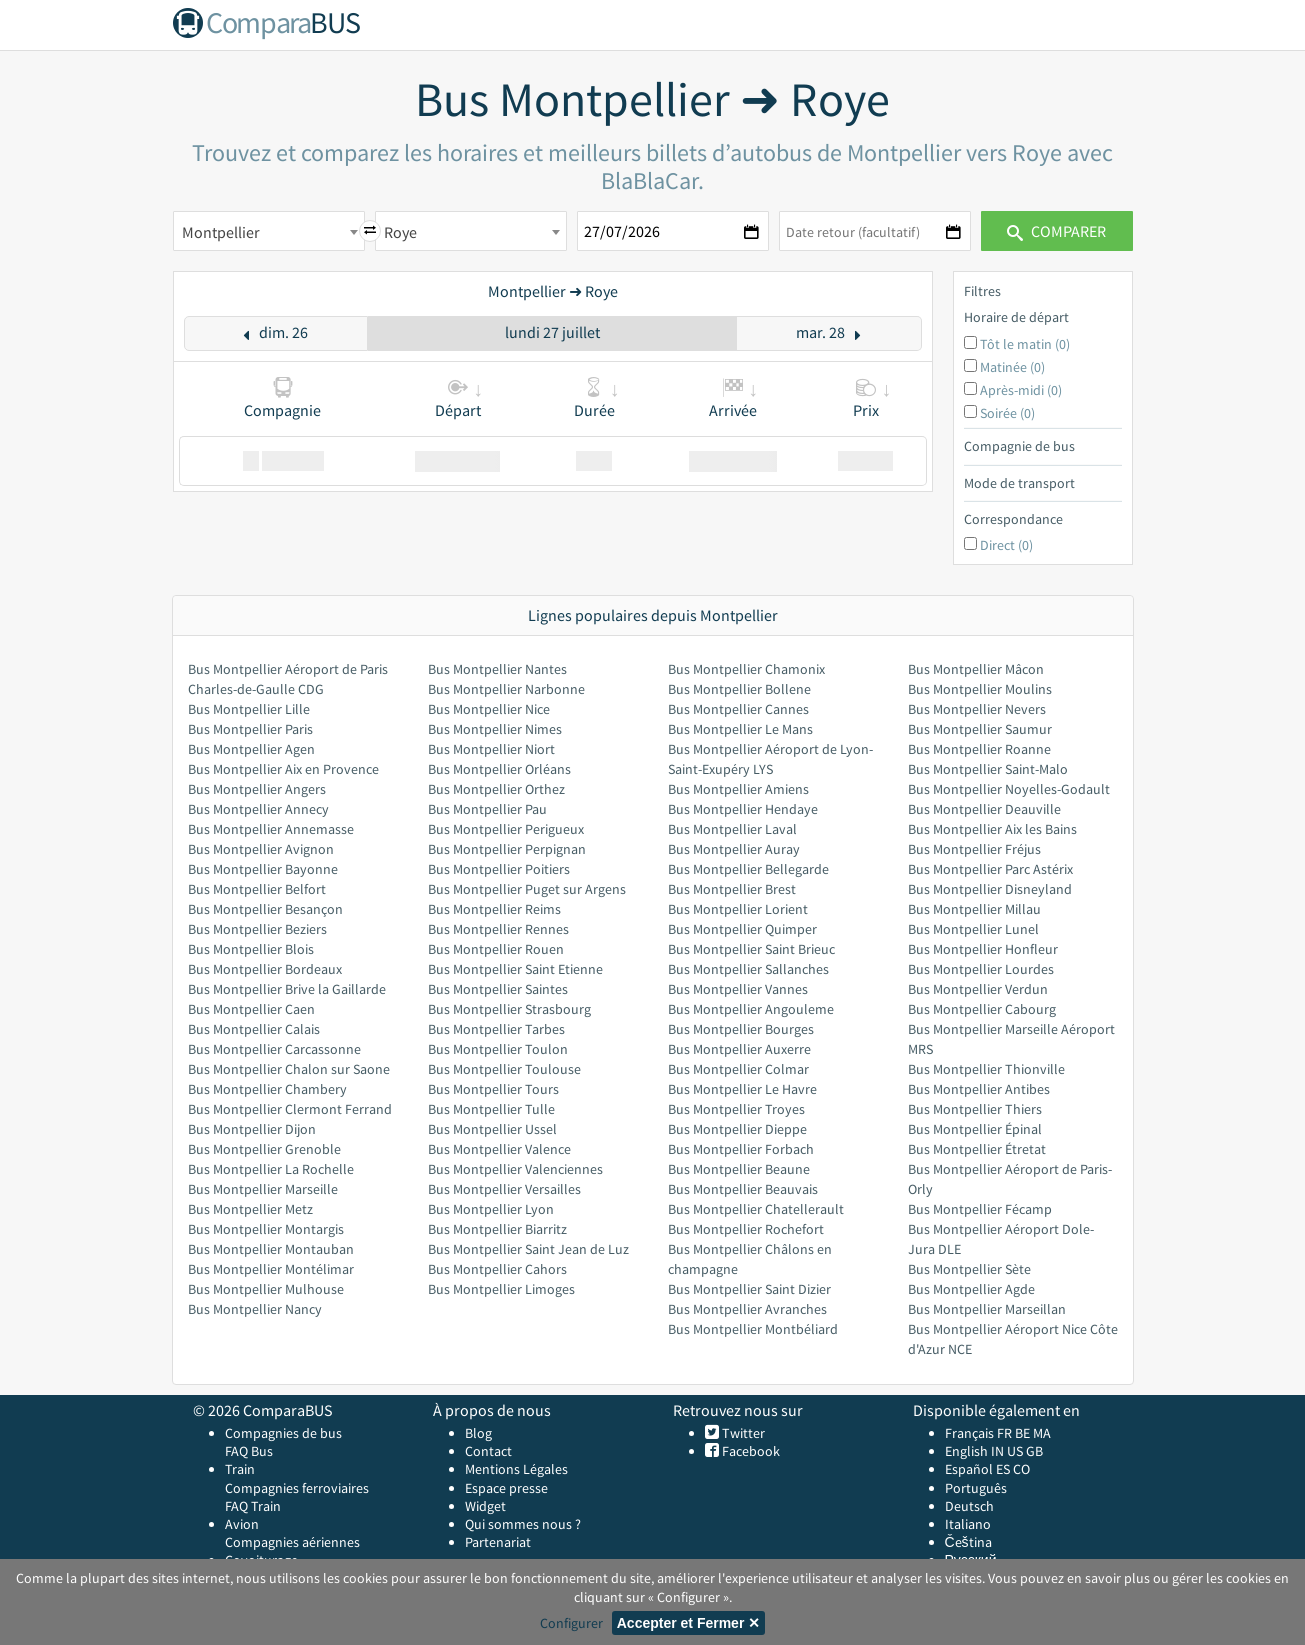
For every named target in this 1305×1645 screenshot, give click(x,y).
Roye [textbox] (400, 232)
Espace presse (506, 1488)
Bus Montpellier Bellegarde (748, 869)
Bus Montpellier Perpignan (507, 849)
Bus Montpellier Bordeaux (265, 969)
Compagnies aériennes (292, 1542)
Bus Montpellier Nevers (977, 709)
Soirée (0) (1007, 413)
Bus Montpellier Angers (257, 789)
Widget (485, 1506)
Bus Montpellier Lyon (491, 1209)
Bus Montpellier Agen (251, 749)
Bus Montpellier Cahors (497, 1269)
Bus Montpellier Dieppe (737, 1129)
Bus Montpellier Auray (734, 849)
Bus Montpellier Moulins (980, 689)
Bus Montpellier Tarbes (496, 1029)
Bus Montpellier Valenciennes (515, 1169)
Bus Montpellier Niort (491, 749)
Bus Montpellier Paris (250, 729)
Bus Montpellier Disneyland (990, 889)
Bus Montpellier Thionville (986, 1069)
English (966, 1451)
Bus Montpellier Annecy (258, 809)
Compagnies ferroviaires (297, 1488)
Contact (488, 1451)
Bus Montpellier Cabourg (982, 1009)
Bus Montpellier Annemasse (271, 829)
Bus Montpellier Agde (971, 1289)
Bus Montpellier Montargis (266, 1229)
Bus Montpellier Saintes (498, 989)
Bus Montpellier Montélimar (271, 1269)
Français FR (978, 1433)
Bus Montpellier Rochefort (746, 1229)
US (1015, 1451)
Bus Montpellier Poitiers (499, 869)
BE (1022, 1433)
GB (1034, 1451)
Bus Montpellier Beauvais (743, 1189)
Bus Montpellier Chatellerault (756, 1209)
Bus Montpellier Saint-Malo (988, 769)
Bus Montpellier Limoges (501, 1289)
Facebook (749, 1451)
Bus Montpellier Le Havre (742, 1089)
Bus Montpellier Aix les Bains (992, 829)
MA (1042, 1433)
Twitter (742, 1433)
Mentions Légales (516, 1469)
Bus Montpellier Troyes (736, 1109)
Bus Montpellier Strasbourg (509, 1009)
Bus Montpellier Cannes (738, 709)
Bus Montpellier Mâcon (976, 669)
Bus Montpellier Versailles (504, 1189)
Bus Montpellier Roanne (979, 749)
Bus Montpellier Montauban (271, 1249)
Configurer (571, 1623)
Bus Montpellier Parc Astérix (990, 869)
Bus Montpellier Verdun (978, 989)
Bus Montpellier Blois (251, 949)
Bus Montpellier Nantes (497, 669)
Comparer (1056, 231)
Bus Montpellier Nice (489, 709)
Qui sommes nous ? (523, 1524)
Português (976, 1488)
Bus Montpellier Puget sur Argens (527, 889)
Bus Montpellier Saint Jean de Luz (528, 1249)
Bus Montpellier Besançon (265, 909)
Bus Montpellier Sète (969, 1269)
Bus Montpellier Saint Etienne (515, 969)
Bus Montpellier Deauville (984, 809)
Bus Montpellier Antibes (979, 1089)
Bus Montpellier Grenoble (264, 1149)
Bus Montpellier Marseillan (987, 1309)
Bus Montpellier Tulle (491, 1109)
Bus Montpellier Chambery (267, 1089)
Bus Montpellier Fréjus (974, 849)
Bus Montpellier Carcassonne (274, 1049)
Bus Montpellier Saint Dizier (749, 1289)
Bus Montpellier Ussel (492, 1129)
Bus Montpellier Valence (499, 1149)
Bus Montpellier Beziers (257, 929)
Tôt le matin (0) (1025, 344)
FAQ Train (253, 1506)
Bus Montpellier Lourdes (981, 969)
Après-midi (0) (1021, 390)
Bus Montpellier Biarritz (497, 1229)
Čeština (968, 1542)
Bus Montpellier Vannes (738, 989)
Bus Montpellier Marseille (263, 1189)
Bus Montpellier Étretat (977, 1149)
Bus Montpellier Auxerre (739, 1049)
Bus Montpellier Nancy (255, 1309)
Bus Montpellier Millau (974, 909)
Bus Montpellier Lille (249, 709)
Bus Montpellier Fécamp (980, 1209)
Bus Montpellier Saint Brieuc (751, 949)
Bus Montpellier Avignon (261, 849)
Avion (242, 1524)
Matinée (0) (1012, 367)
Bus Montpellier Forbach (741, 1149)
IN (997, 1451)
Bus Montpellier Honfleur (983, 949)
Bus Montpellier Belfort (257, 889)
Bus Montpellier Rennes (498, 929)
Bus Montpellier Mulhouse (266, 1289)
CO (1021, 1469)
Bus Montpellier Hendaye (743, 809)
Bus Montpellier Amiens (738, 789)
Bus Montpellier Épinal (975, 1129)
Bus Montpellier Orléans (499, 769)
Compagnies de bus (283, 1433)
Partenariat (498, 1542)
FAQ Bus (249, 1451)
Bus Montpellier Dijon (252, 1129)
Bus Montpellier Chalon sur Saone (289, 1069)
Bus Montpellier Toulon (498, 1049)
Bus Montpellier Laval (732, 829)
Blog (478, 1433)
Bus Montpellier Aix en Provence (283, 769)
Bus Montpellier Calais (254, 1029)
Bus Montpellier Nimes (495, 729)
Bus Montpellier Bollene (739, 689)
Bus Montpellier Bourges (741, 1029)
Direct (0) (1006, 545)
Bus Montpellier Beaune (739, 1169)
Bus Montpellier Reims (494, 909)
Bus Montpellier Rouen (496, 949)
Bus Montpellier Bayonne (263, 869)
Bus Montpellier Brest (732, 889)
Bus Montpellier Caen (251, 1009)
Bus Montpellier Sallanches (748, 969)
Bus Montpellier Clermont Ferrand (290, 1109)
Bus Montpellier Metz (250, 1209)
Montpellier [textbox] (221, 232)
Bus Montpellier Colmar (738, 1069)
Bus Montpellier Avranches (747, 1309)
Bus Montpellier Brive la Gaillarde (287, 989)
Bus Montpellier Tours (493, 1089)
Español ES (979, 1469)
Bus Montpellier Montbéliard (753, 1329)
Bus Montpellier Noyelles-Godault (1009, 789)
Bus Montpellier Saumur (980, 729)
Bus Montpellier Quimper (742, 929)
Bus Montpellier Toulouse (504, 1069)
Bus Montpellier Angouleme (751, 1009)
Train (240, 1469)
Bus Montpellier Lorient (738, 909)
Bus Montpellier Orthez (496, 789)
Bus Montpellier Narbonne (506, 689)
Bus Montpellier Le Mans (740, 729)
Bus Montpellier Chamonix (746, 669)
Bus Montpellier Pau (487, 809)
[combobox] (269, 231)
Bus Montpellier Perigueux (506, 829)
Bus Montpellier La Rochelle (271, 1169)
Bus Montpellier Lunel (973, 929)
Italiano (968, 1524)
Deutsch (969, 1506)
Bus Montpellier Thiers (975, 1109)
